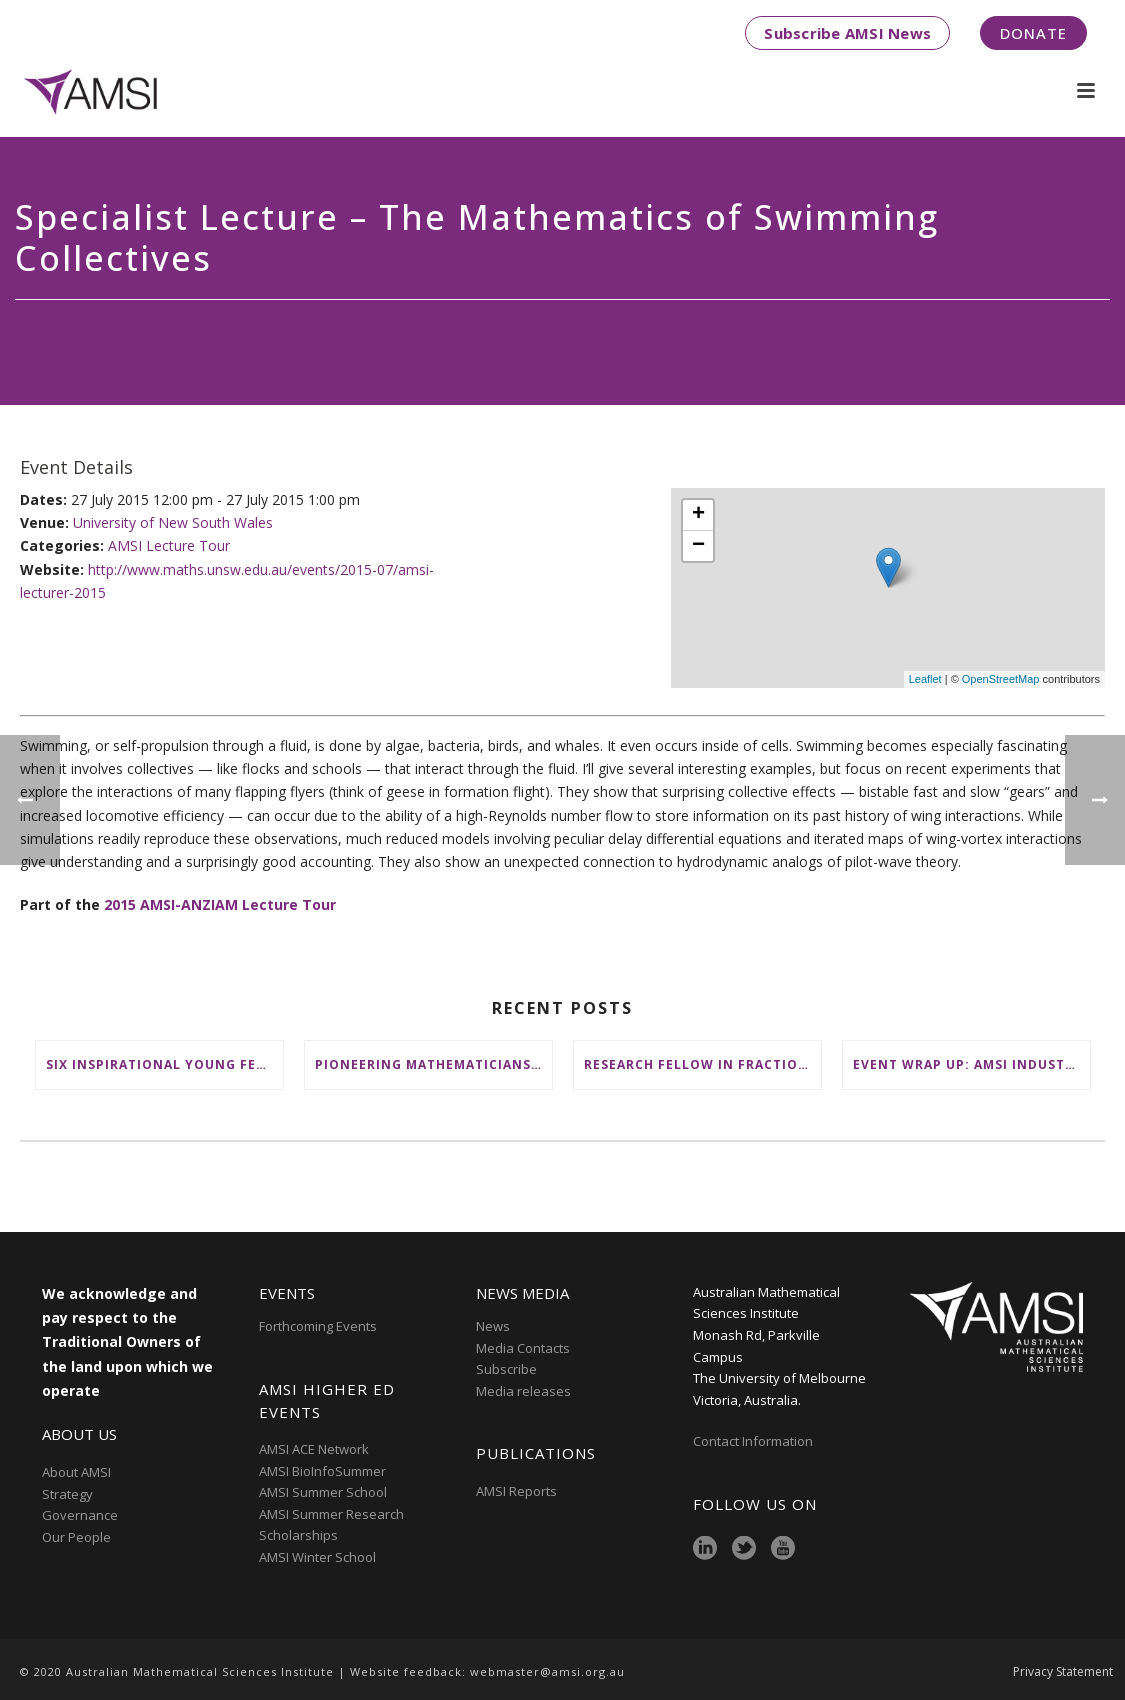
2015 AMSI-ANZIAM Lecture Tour (220, 904)
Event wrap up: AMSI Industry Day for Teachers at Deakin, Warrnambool (971, 1064)
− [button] (698, 546)
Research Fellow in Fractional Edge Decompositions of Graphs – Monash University (702, 1064)
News (493, 1326)
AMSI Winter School (317, 1557)
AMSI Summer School (323, 1492)
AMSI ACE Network (314, 1449)
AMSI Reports (516, 1491)
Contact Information (754, 1441)
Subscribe (506, 1369)
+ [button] (698, 515)
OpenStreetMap (1001, 679)
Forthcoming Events (318, 1326)
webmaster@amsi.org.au (547, 1671)
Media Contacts (523, 1348)
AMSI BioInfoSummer (322, 1471)
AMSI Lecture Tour (169, 545)
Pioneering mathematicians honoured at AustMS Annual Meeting (433, 1064)
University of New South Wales (173, 522)
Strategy (67, 1494)
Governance (80, 1515)
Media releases (523, 1391)
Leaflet (925, 679)
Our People (76, 1537)
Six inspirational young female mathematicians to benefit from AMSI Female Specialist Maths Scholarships (164, 1064)
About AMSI (76, 1472)
